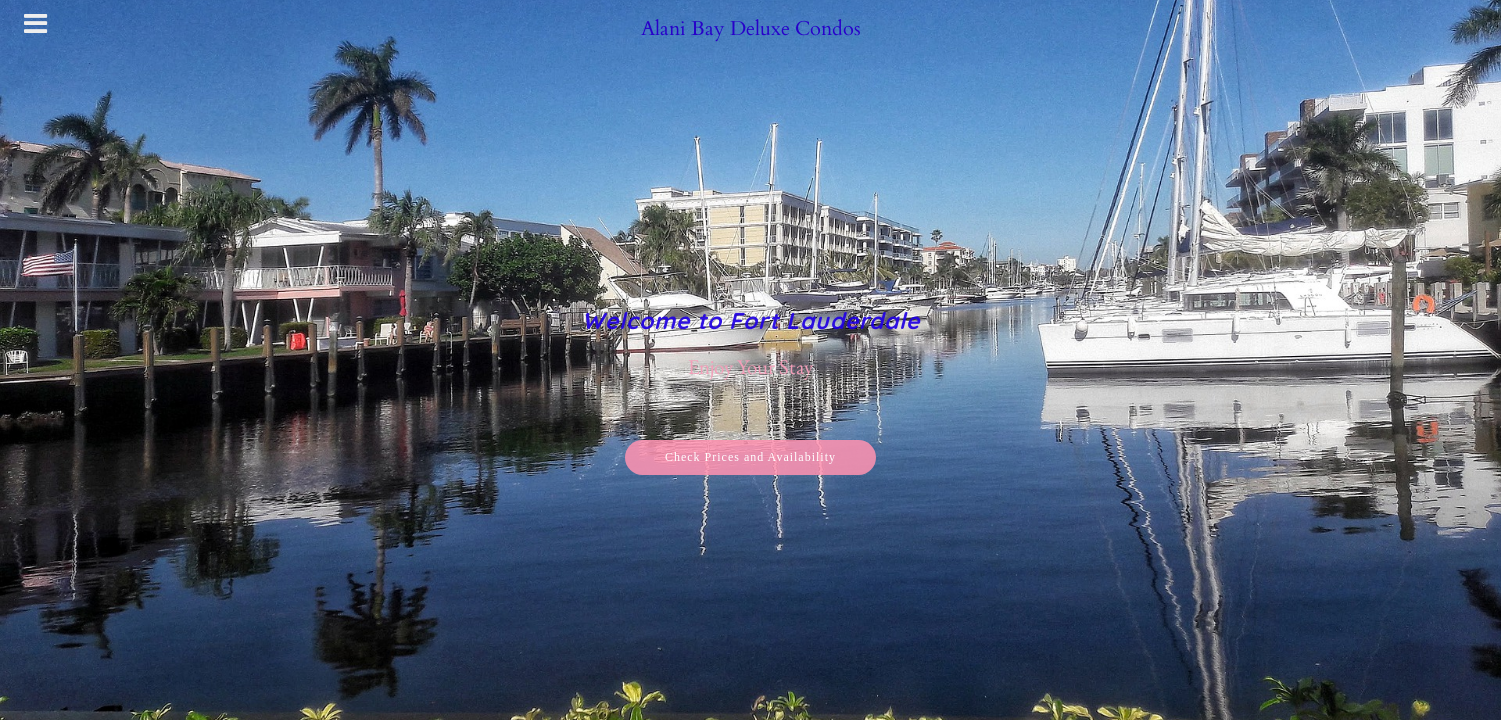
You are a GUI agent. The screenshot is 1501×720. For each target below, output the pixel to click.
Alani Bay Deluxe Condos (751, 28)
